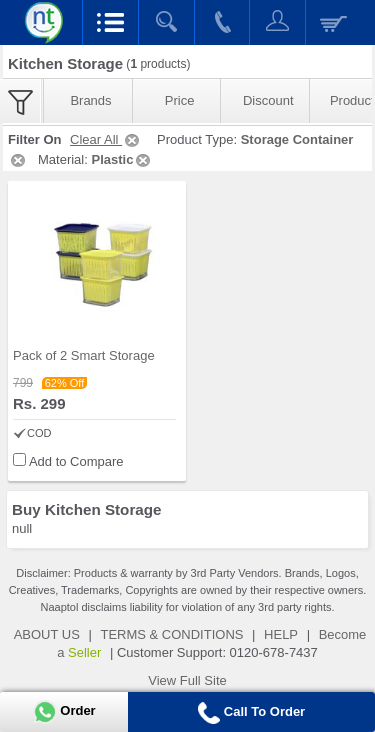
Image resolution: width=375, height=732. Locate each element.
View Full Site (187, 680)
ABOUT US (47, 634)
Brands (90, 100)
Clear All (106, 139)
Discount (268, 100)
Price (180, 100)
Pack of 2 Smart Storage (84, 355)
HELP (281, 634)
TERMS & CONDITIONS (171, 634)
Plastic (122, 159)
